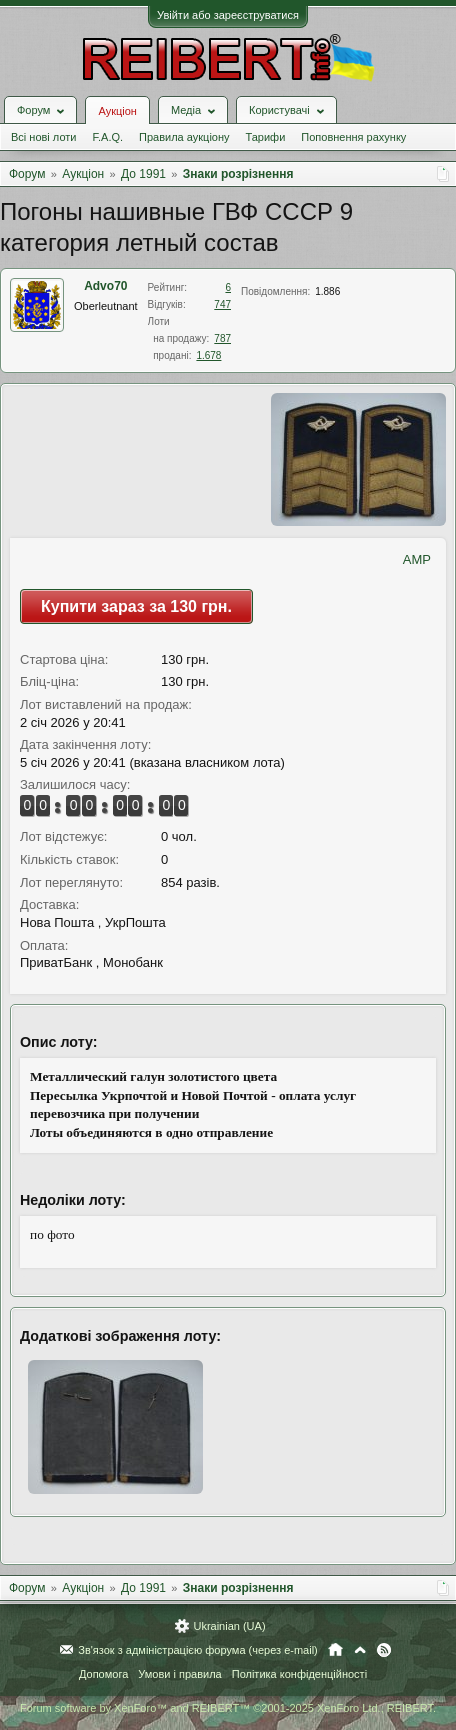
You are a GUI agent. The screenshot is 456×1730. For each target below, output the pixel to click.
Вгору (360, 1650)
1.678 (208, 355)
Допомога (103, 1674)
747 (222, 304)
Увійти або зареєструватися (228, 15)
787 (222, 338)
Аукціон (117, 111)
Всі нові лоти (43, 137)
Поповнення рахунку (353, 137)
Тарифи (266, 137)
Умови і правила (179, 1674)
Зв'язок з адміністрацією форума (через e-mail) (198, 1650)
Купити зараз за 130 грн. (136, 606)
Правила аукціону (184, 137)
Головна (335, 1650)
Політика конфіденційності (299, 1674)
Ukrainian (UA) (229, 1626)
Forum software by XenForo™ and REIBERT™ (228, 1708)
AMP (417, 559)
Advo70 (105, 286)
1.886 (327, 291)
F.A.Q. (107, 137)
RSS (384, 1650)
